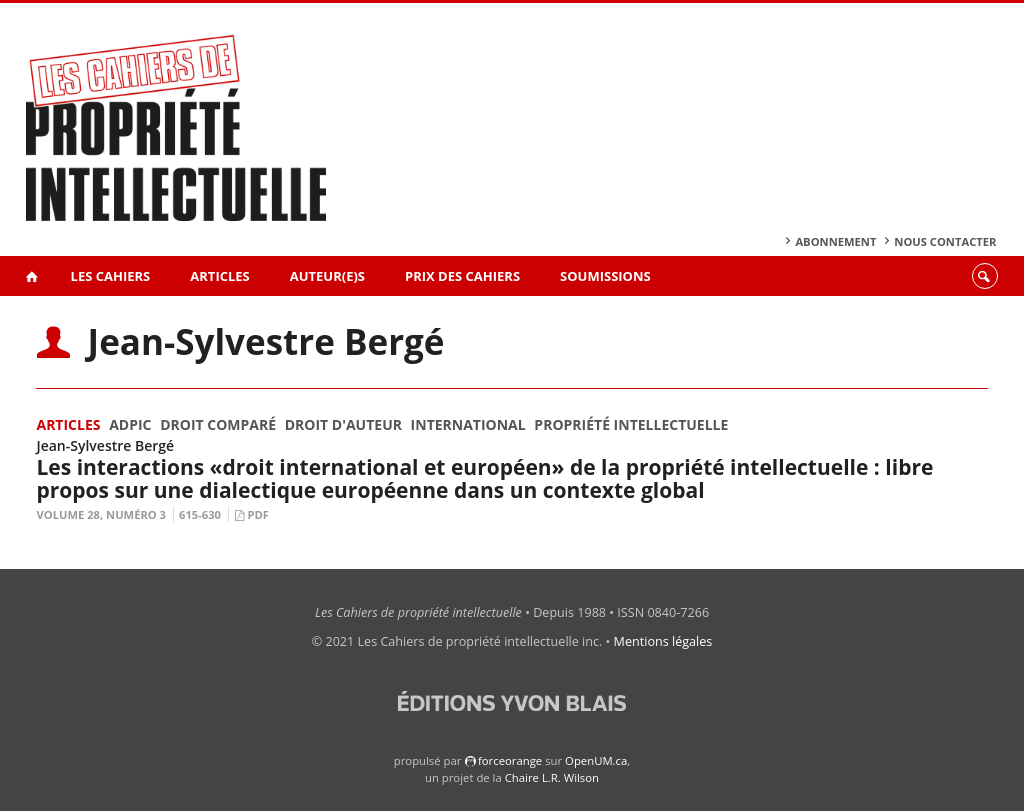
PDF (257, 514)
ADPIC (130, 424)
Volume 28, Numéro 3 (101, 514)
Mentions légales (663, 641)
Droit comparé (218, 424)
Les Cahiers (111, 276)
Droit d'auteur (343, 424)
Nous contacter (945, 241)
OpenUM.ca (596, 760)
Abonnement (835, 241)
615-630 (200, 514)
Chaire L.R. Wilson (552, 777)
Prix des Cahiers (462, 276)
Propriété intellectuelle (631, 424)
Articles (219, 276)
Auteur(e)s (327, 276)
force (510, 760)
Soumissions (605, 276)
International (468, 424)
